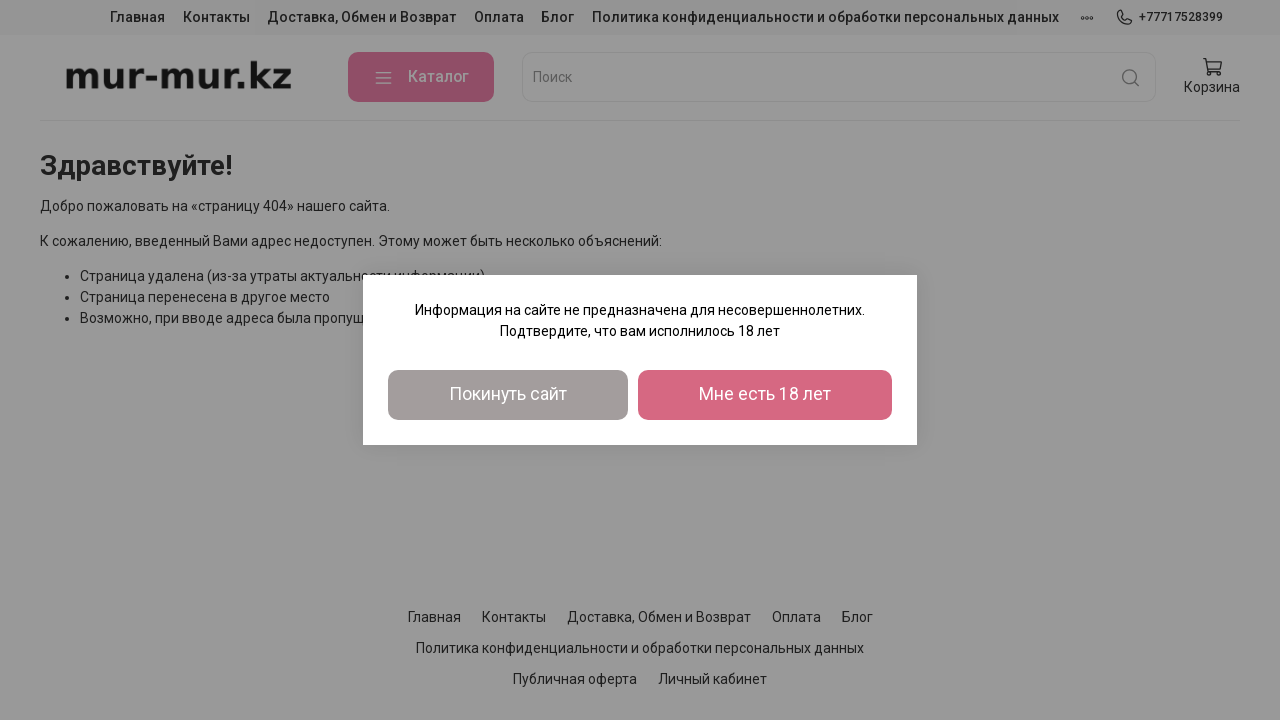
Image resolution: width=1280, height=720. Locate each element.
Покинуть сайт (508, 394)
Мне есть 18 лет (765, 394)
